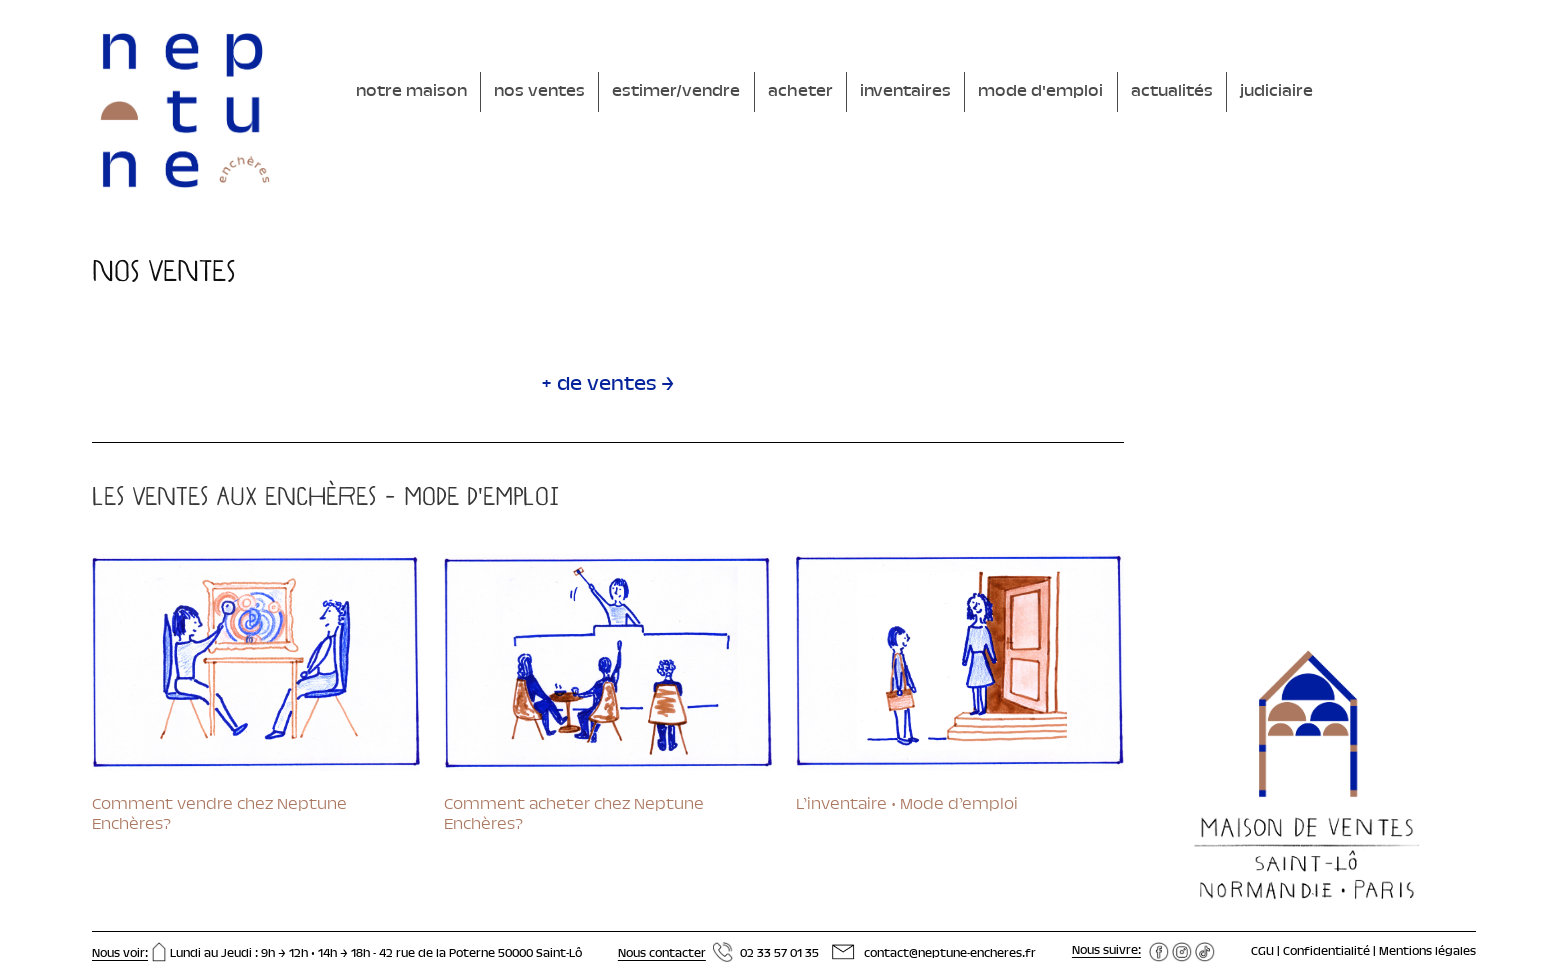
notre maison (411, 92)
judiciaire (1276, 92)
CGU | (1267, 952)
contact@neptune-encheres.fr (950, 954)
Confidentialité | (1331, 952)
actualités (1172, 92)
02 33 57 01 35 (779, 954)
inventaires (905, 92)
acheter (800, 92)
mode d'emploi (1040, 92)
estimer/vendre (676, 92)
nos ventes (539, 92)
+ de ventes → (608, 385)
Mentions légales (1427, 952)
